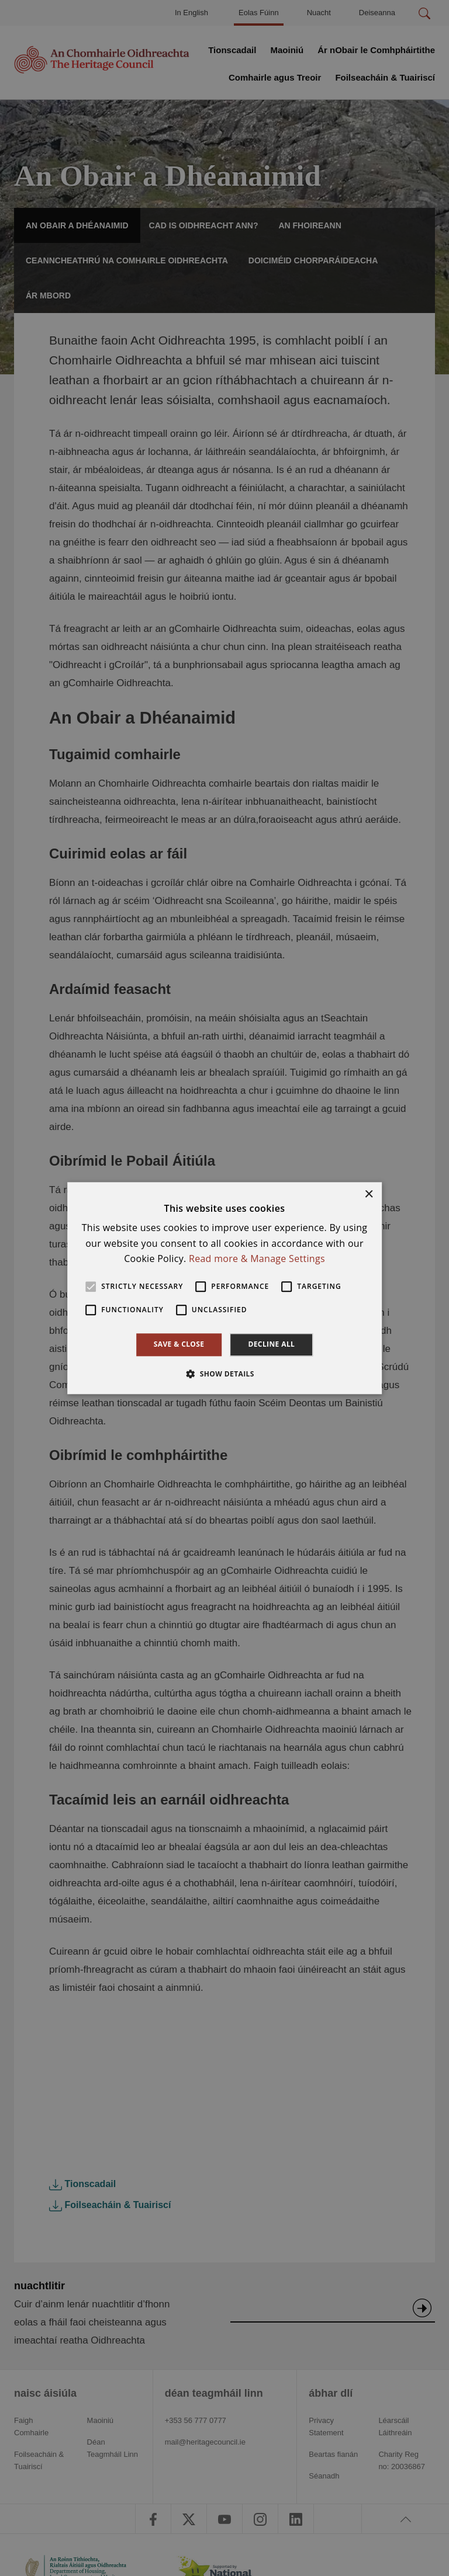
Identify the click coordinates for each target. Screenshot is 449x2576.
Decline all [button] (271, 1345)
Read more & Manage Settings (257, 1258)
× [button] (368, 1194)
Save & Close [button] (179, 1345)
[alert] (224, 1288)
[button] (224, 1373)
